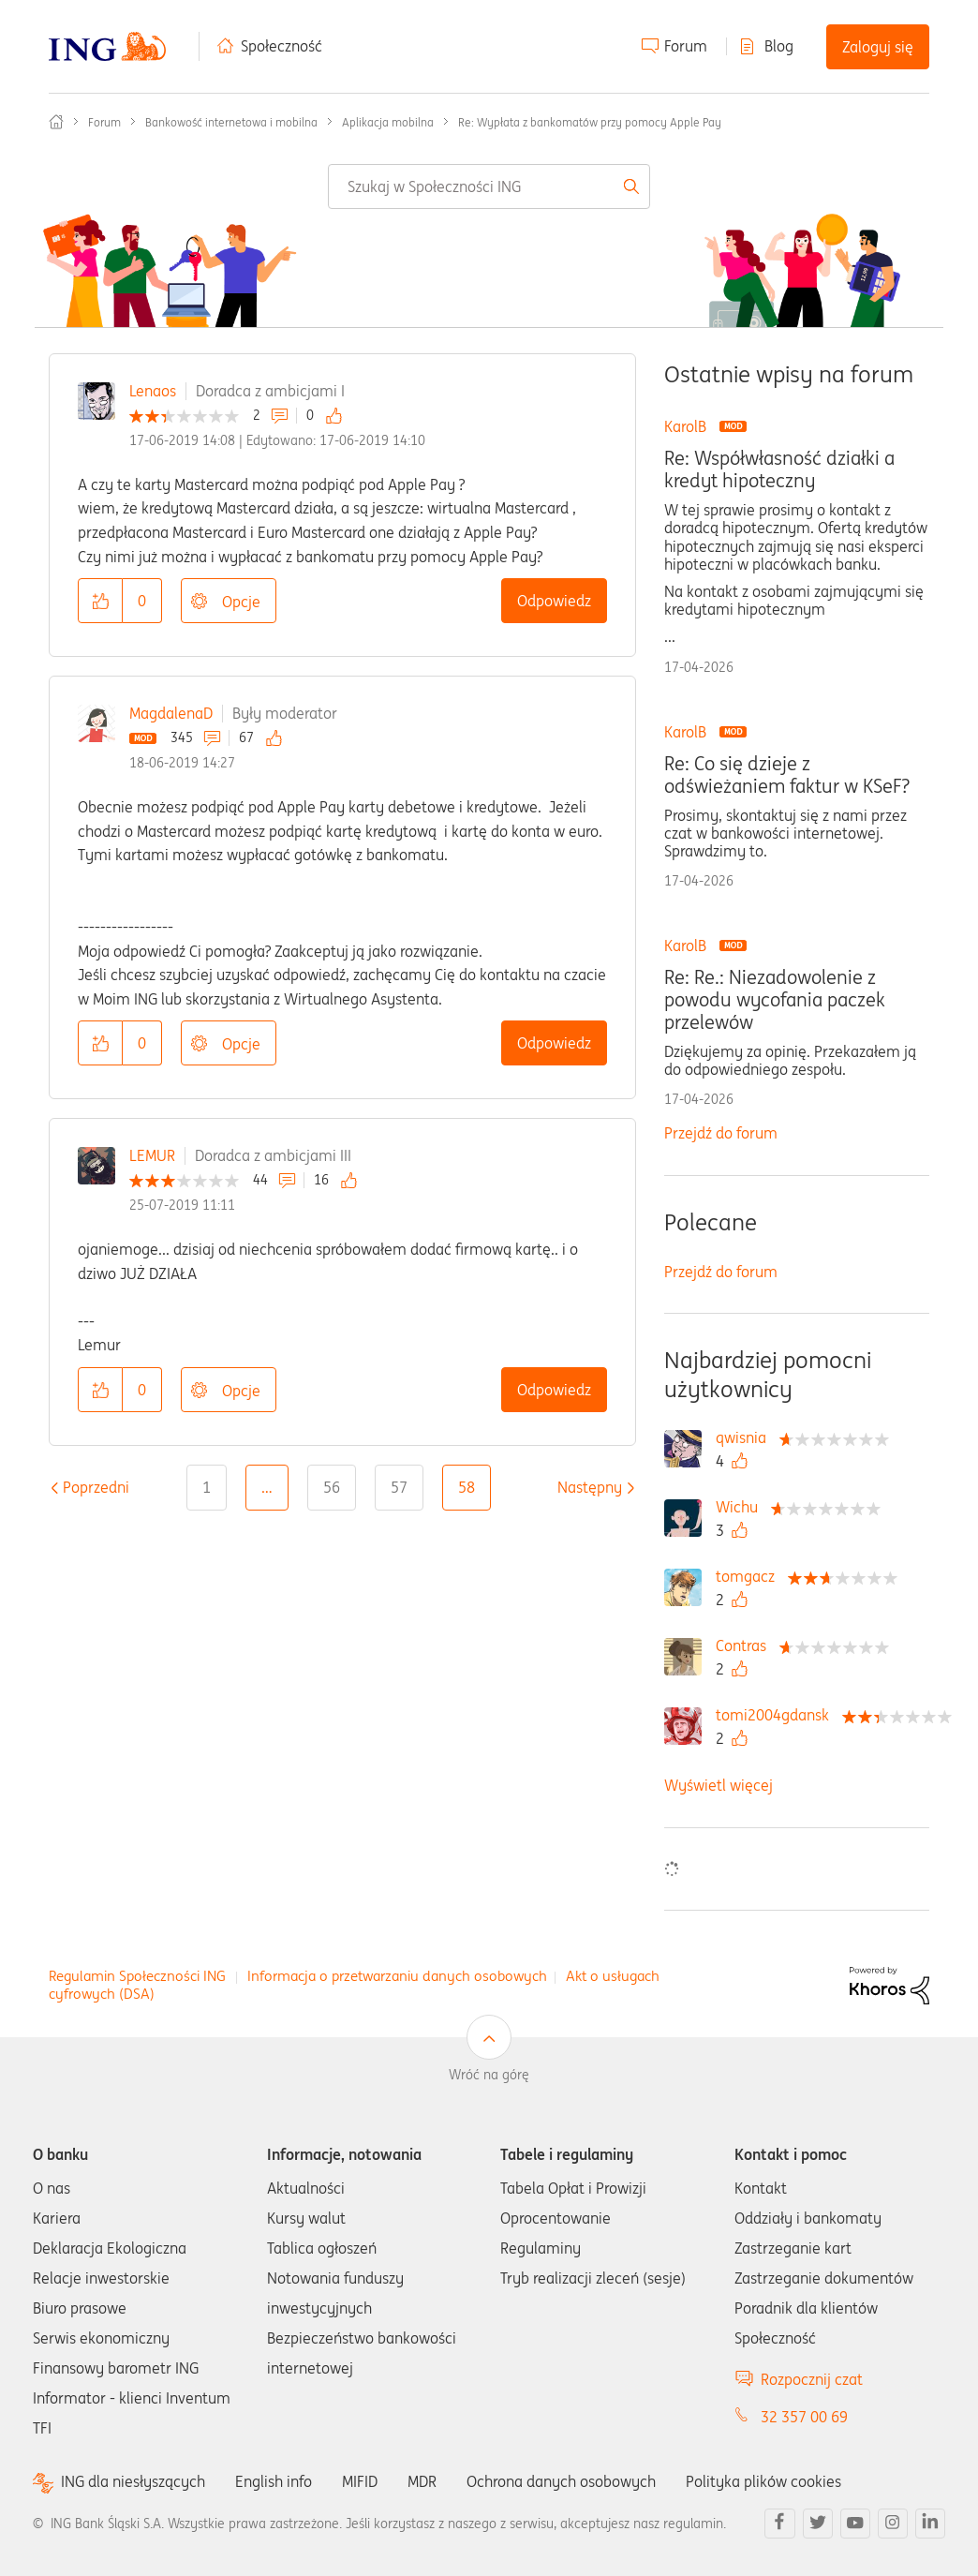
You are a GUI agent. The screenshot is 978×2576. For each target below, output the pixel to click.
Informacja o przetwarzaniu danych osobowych (397, 1976)
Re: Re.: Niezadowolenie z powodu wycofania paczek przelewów (774, 1000)
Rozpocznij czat (812, 2379)
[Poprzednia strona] (96, 1487)
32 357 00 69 (804, 2416)
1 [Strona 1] (206, 1487)
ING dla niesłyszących (133, 2482)
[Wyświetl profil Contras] (746, 1645)
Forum (685, 46)
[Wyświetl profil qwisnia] (746, 1437)
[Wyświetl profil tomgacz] (750, 1576)
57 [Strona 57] (399, 1487)
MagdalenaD (171, 713)
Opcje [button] (241, 601)
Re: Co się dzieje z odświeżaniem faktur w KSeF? (787, 774)
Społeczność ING (56, 121)
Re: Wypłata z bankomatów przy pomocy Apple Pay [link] (589, 122)
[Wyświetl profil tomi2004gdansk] (777, 1714)
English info (273, 2481)
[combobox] (489, 186)
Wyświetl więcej (718, 1785)
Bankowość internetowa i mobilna (231, 122)
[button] (100, 600)
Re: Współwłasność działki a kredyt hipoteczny (779, 469)
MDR (422, 2481)
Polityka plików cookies (763, 2481)
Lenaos (152, 390)
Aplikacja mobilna (388, 122)
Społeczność (281, 46)
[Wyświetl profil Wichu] (741, 1506)
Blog (778, 46)
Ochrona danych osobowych (561, 2481)
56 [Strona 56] (331, 1487)
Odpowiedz (554, 600)
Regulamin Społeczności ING (137, 1976)
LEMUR (152, 1155)
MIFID (360, 2481)
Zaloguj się (877, 46)
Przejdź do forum (721, 1133)
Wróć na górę (489, 2074)
